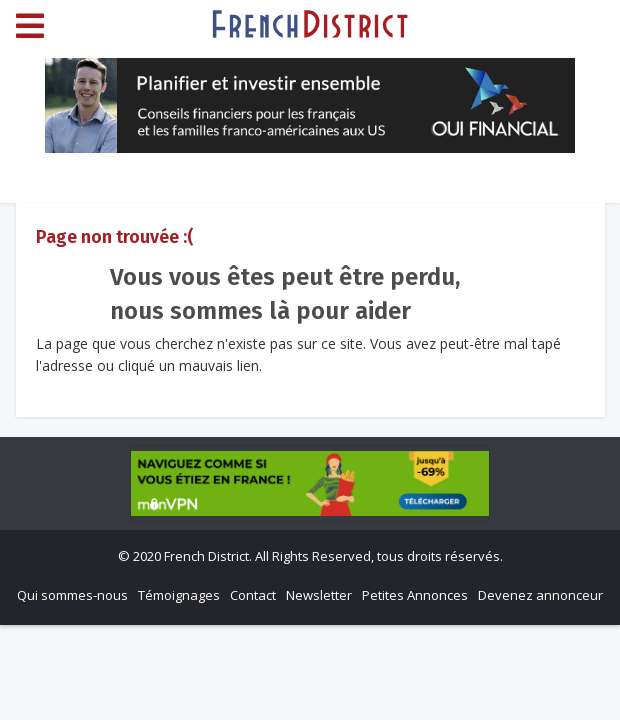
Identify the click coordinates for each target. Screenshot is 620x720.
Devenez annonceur (540, 595)
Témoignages (179, 595)
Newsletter (319, 595)
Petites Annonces (415, 595)
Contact (253, 595)
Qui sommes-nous (72, 595)
